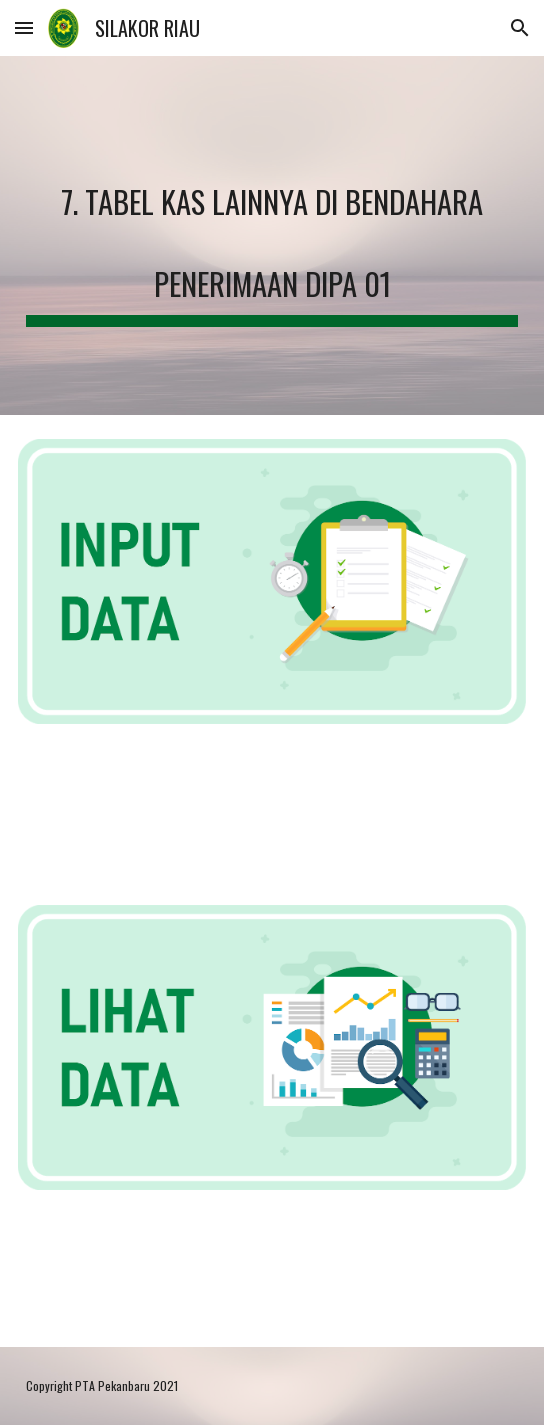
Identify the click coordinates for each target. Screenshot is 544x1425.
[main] (271, 235)
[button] (24, 27)
